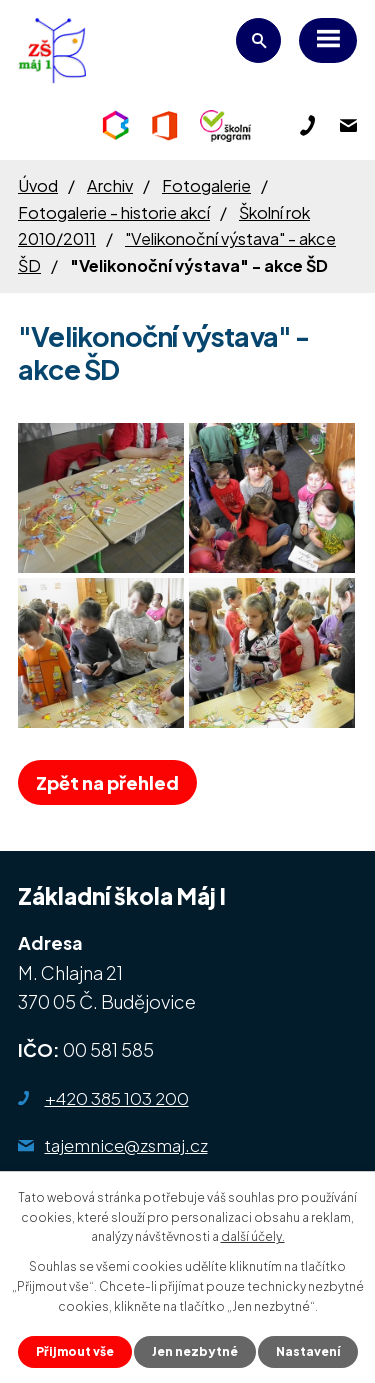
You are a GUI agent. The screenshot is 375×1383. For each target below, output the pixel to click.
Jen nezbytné (195, 1351)
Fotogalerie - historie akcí (114, 212)
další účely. (253, 1236)
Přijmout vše (75, 1351)
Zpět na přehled (107, 782)
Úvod (38, 185)
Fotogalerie (206, 185)
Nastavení (308, 1351)
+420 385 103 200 (117, 1098)
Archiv (110, 185)
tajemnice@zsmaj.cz (126, 1145)
